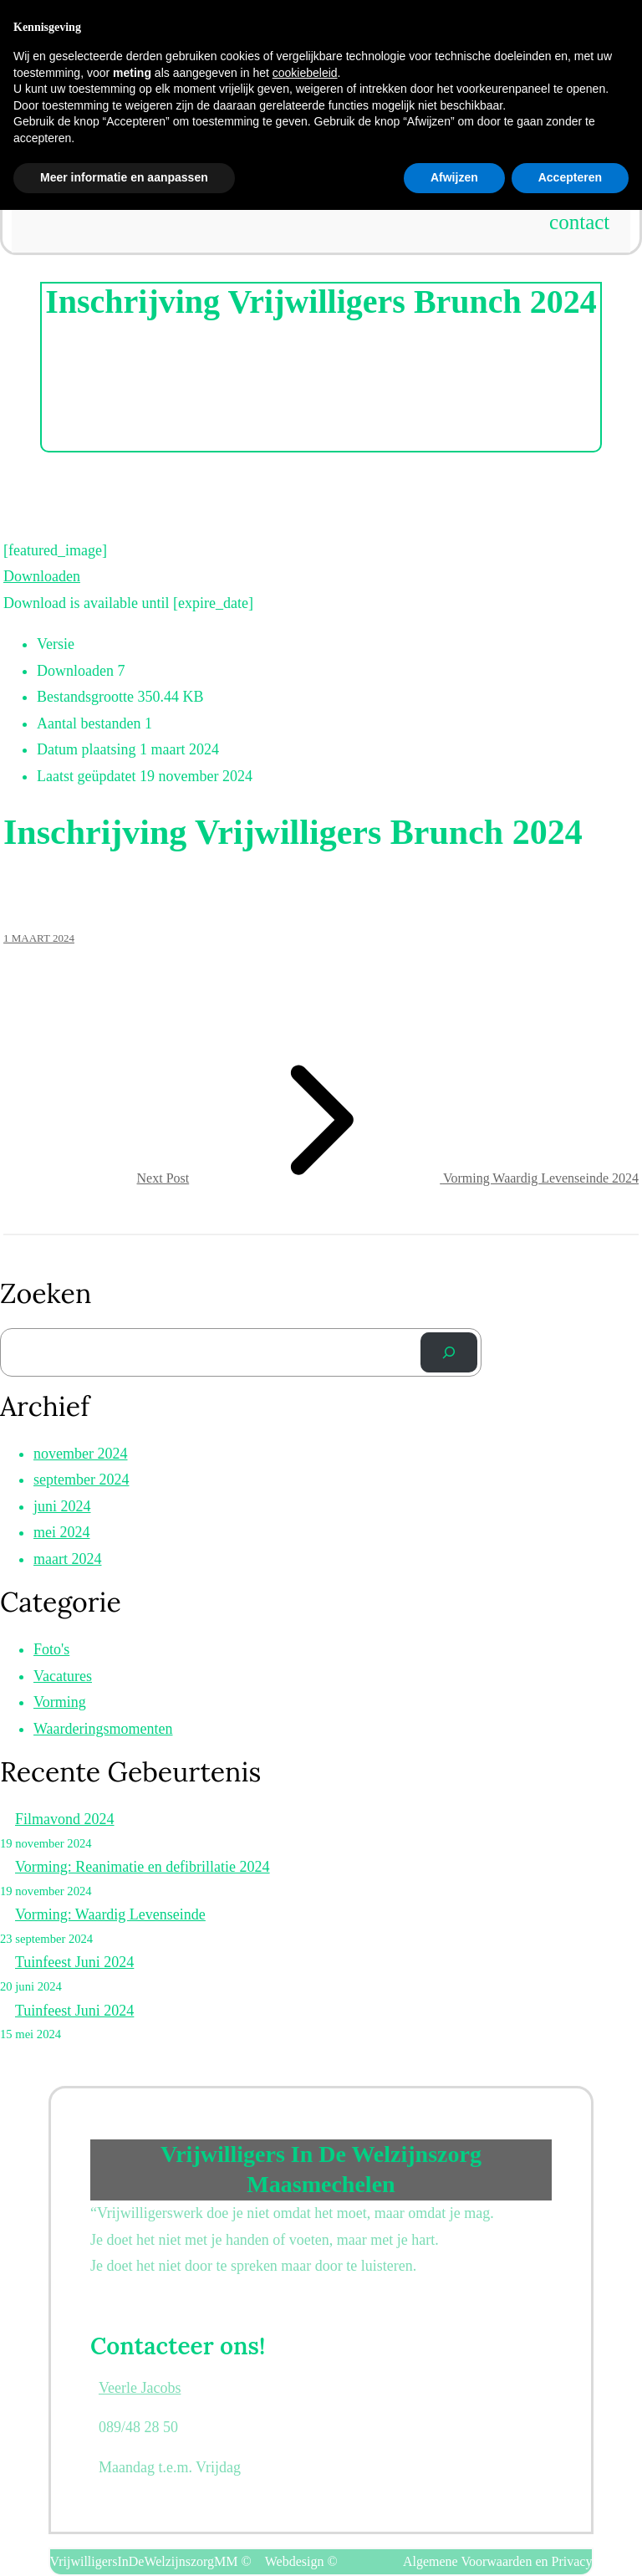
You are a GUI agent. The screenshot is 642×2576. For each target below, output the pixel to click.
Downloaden (41, 576)
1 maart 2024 (38, 938)
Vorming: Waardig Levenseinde (110, 1914)
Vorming (59, 1702)
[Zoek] (448, 1352)
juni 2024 (62, 1506)
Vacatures (62, 1676)
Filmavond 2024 (65, 1819)
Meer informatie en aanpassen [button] (124, 2543)
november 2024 (80, 1453)
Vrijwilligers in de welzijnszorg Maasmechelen (320, 15)
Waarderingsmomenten (103, 1728)
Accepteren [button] (570, 2543)
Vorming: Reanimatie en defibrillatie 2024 (142, 1866)
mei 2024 (61, 1532)
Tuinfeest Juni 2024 (74, 1962)
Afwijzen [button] (454, 2543)
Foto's (51, 1649)
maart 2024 (67, 1559)
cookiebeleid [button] (305, 2438)
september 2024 (81, 1479)
